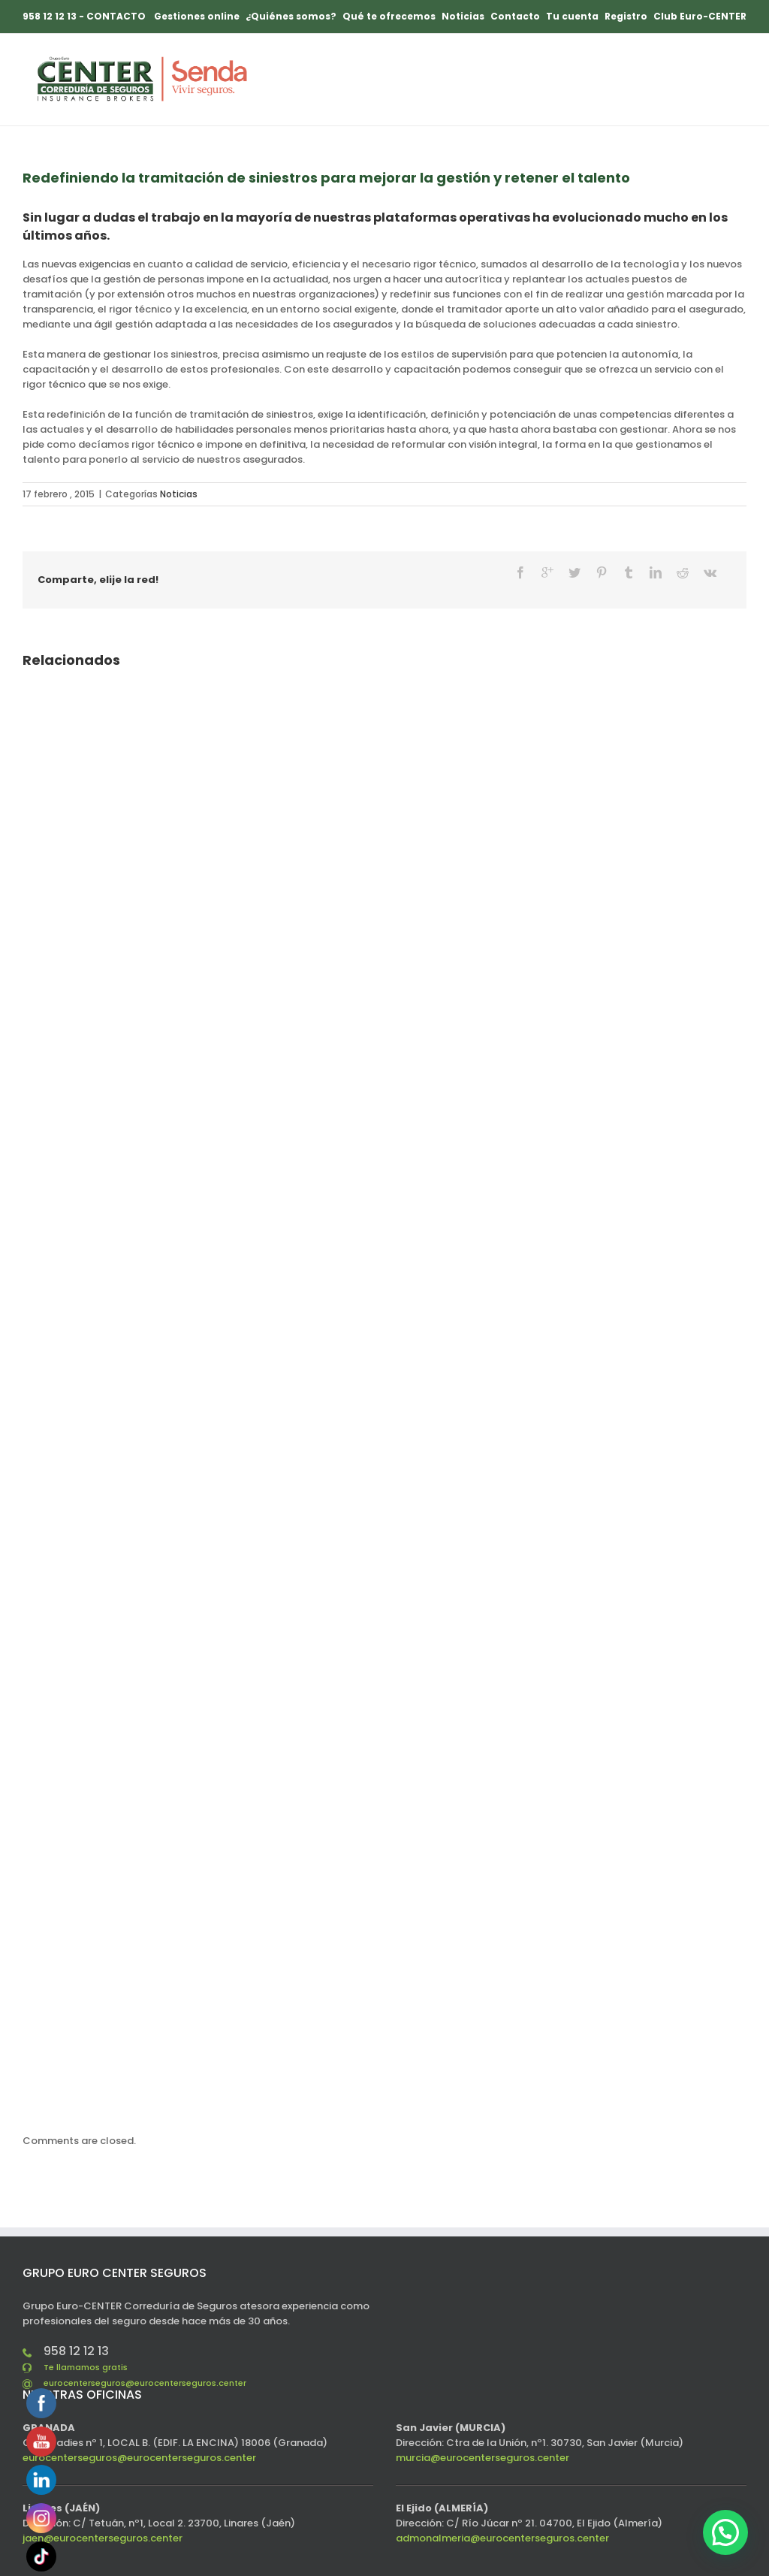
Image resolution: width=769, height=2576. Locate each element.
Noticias (179, 494)
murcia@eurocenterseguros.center (482, 2458)
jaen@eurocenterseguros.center (102, 2538)
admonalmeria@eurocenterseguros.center (502, 2538)
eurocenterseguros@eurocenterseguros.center (145, 2383)
